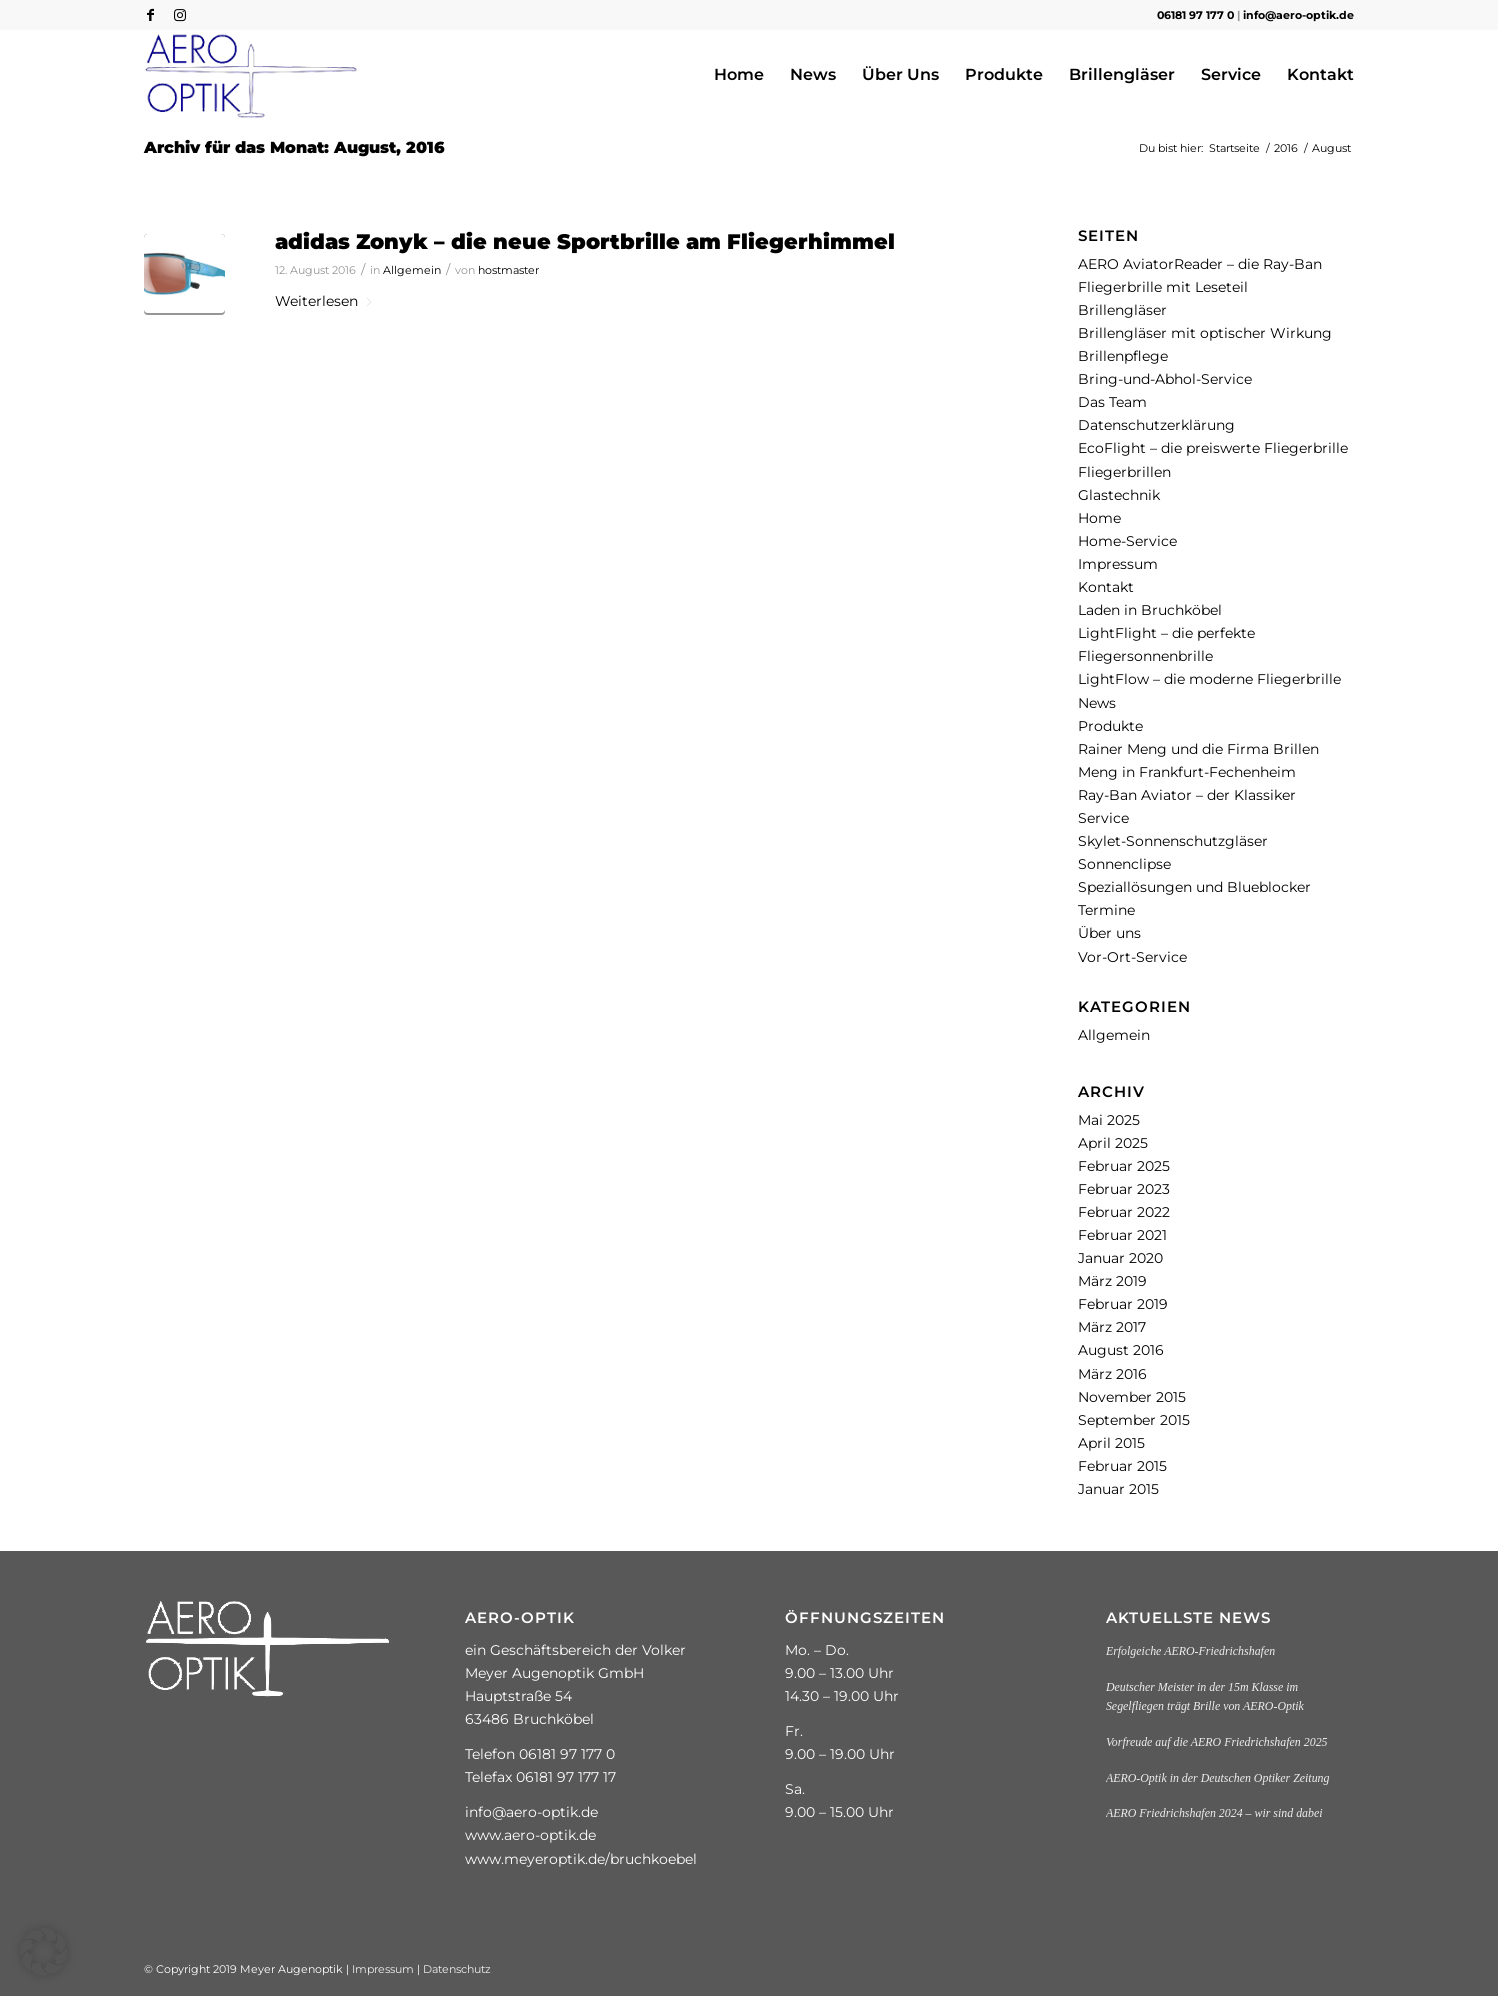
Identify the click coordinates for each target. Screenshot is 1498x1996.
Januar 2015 (1118, 1489)
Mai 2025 (1109, 1120)
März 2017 (1112, 1327)
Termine (1106, 910)
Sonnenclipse (1124, 864)
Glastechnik (1119, 495)
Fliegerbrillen (1124, 472)
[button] (44, 1952)
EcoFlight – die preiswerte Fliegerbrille (1213, 448)
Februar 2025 (1124, 1166)
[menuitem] (739, 75)
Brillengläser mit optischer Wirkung (1205, 333)
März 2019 (1112, 1281)
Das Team (1112, 402)
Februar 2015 (1122, 1466)
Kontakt (1106, 587)
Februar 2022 (1124, 1212)
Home (1099, 518)
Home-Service (1127, 541)
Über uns (1109, 933)
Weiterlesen (324, 301)
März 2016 (1112, 1374)
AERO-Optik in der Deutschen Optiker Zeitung (1218, 1778)
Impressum (1118, 564)
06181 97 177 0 (1195, 15)
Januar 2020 (1120, 1258)
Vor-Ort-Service (1132, 957)
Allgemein (412, 270)
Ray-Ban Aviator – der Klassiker (1187, 795)
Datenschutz (457, 1969)
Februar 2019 (1123, 1304)
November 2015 (1132, 1397)
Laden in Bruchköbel (1150, 610)
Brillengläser (1122, 310)
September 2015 (1134, 1420)
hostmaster (508, 270)
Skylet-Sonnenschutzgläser (1173, 841)
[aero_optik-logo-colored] (251, 75)
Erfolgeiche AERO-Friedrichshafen (1190, 1651)
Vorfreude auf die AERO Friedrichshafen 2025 (1217, 1742)
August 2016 (1121, 1350)
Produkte (1110, 726)
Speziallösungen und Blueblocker (1194, 887)
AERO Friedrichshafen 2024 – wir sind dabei (1214, 1813)
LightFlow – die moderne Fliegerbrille (1209, 679)
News (1097, 703)
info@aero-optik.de (1298, 15)
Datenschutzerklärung (1156, 425)
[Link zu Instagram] (180, 15)
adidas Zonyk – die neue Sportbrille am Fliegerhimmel (585, 241)
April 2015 (1111, 1443)
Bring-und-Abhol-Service (1165, 379)
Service (1103, 818)
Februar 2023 (1124, 1189)
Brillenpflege (1123, 356)
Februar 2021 (1122, 1235)
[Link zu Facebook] (150, 15)
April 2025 (1113, 1143)
